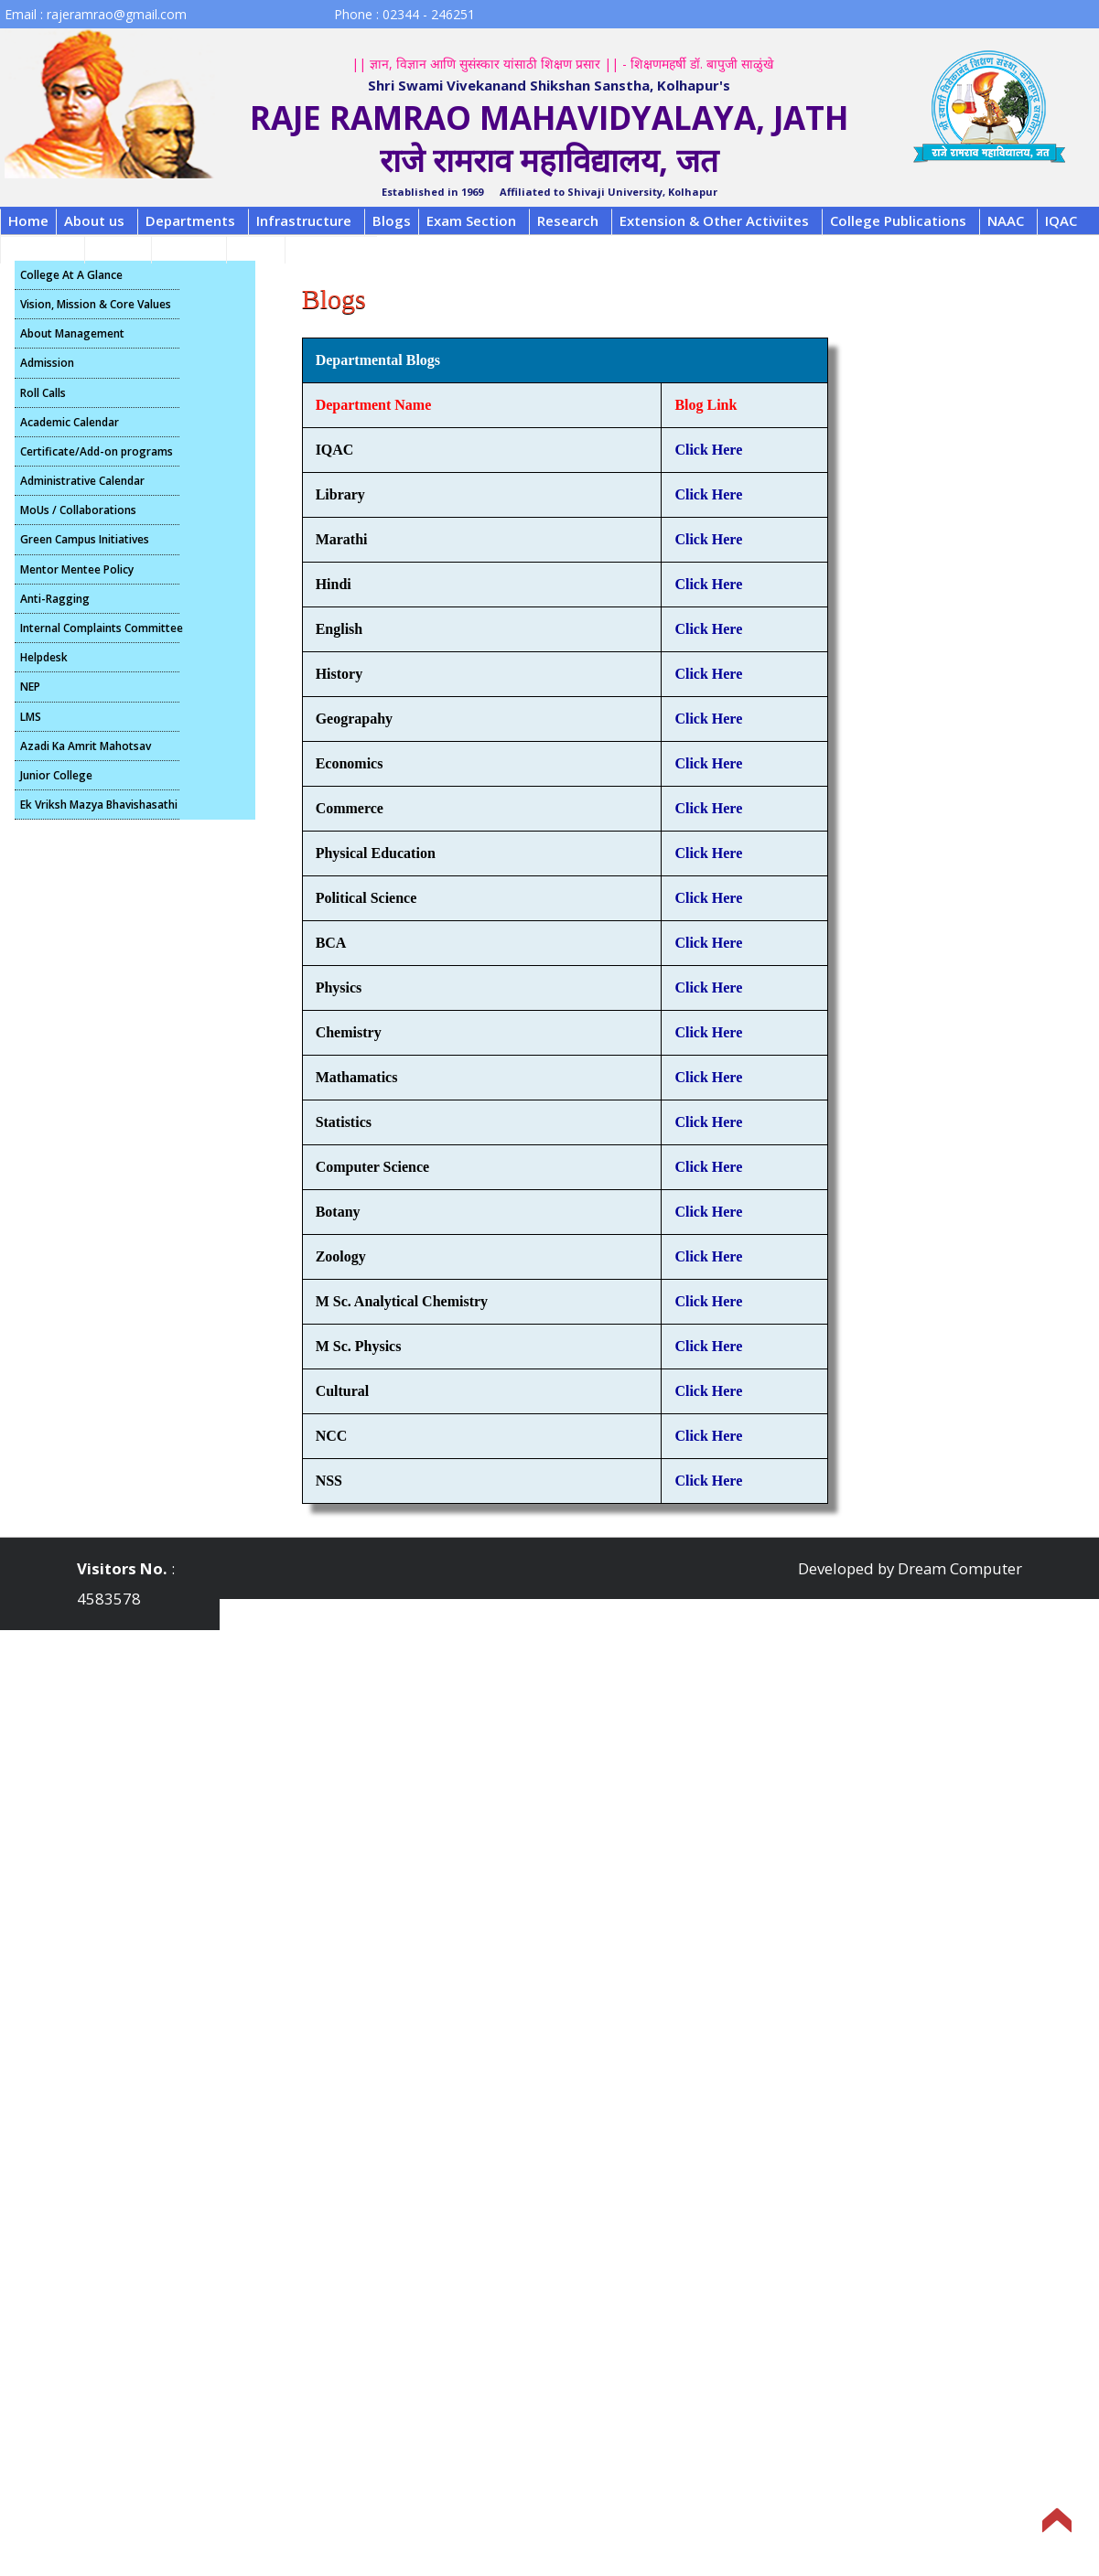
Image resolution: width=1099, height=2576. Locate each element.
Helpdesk (44, 657)
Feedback (39, 248)
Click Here (708, 449)
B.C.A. (253, 248)
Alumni (115, 248)
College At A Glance (71, 275)
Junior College (56, 775)
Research (567, 220)
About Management (72, 333)
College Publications (898, 220)
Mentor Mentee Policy (77, 569)
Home (28, 220)
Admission (47, 362)
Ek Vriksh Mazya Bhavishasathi (99, 804)
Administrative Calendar (82, 480)
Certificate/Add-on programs (96, 451)
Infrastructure (303, 220)
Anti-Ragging (55, 598)
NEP (30, 686)
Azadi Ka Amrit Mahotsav (85, 746)
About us (94, 220)
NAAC (1005, 220)
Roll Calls (43, 393)
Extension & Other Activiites (714, 220)
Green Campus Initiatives (84, 539)
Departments (190, 220)
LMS (30, 716)
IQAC (1061, 220)
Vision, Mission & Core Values (95, 304)
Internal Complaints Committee (99, 628)
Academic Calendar (69, 422)
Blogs (391, 220)
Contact (186, 248)
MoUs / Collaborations (78, 510)
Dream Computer (960, 1568)
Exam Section (471, 220)
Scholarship (331, 248)
